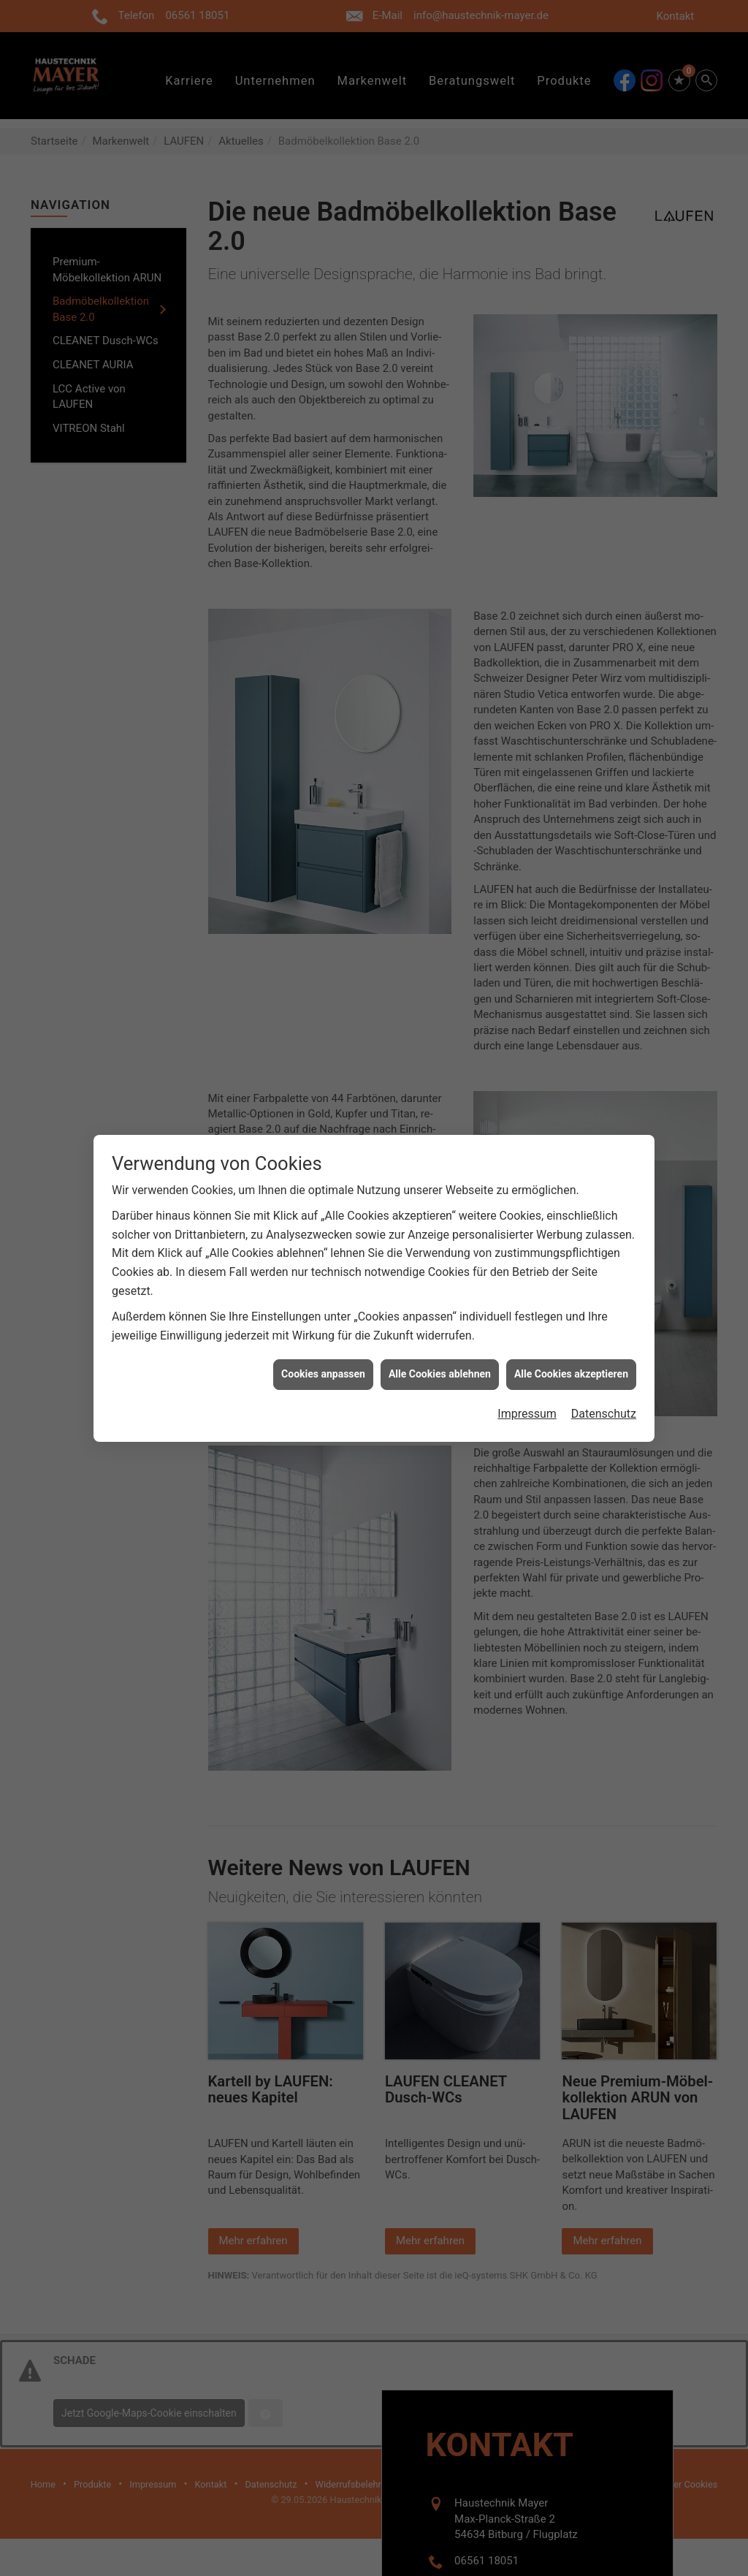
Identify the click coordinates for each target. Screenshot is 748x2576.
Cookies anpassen (323, 1334)
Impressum (527, 1373)
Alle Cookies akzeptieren (571, 1334)
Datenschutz (603, 1373)
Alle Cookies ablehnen (440, 1334)
